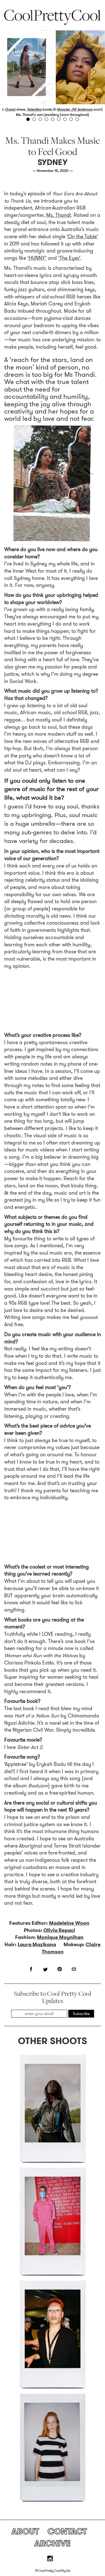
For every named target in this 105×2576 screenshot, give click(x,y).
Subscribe (81, 2013)
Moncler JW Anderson (75, 109)
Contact (67, 2531)
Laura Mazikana (37, 1944)
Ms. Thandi (58, 215)
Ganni (10, 109)
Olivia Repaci (59, 1930)
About (25, 2531)
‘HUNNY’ (36, 258)
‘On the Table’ (82, 236)
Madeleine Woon (69, 1923)
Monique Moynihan (60, 1937)
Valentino (34, 109)
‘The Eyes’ (69, 258)
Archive (52, 2543)
